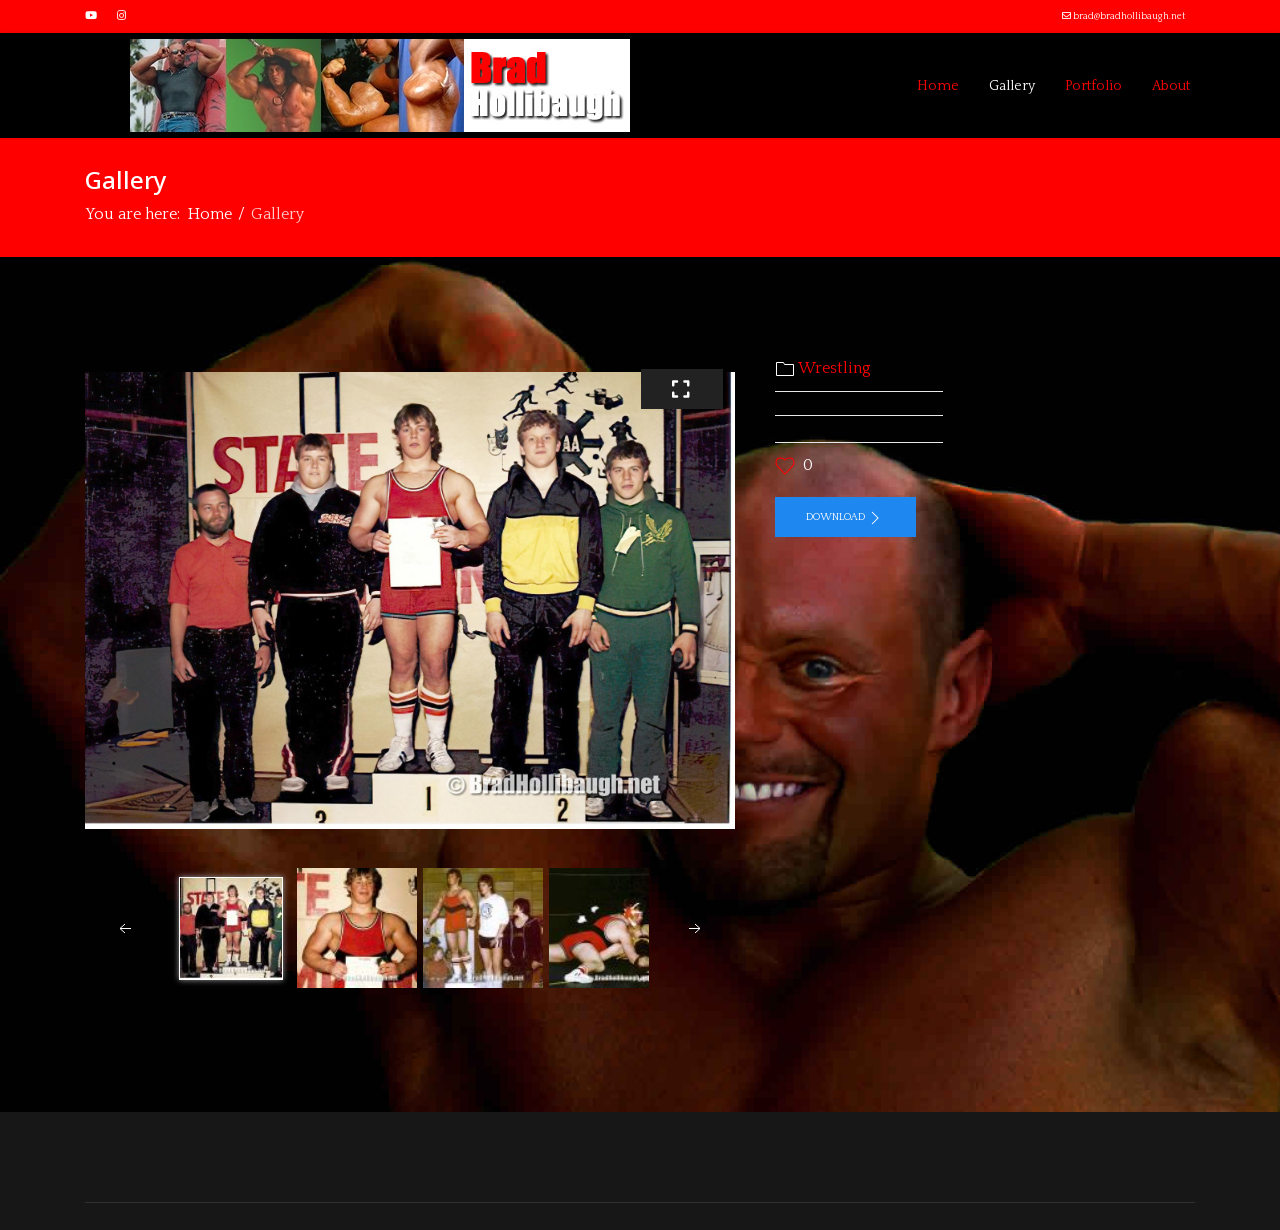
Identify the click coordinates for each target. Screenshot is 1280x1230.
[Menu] (97, 85)
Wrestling (834, 368)
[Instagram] (121, 16)
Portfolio (1093, 86)
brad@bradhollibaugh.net (1129, 16)
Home (938, 86)
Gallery (1012, 86)
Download (845, 518)
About (1171, 86)
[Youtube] (91, 16)
